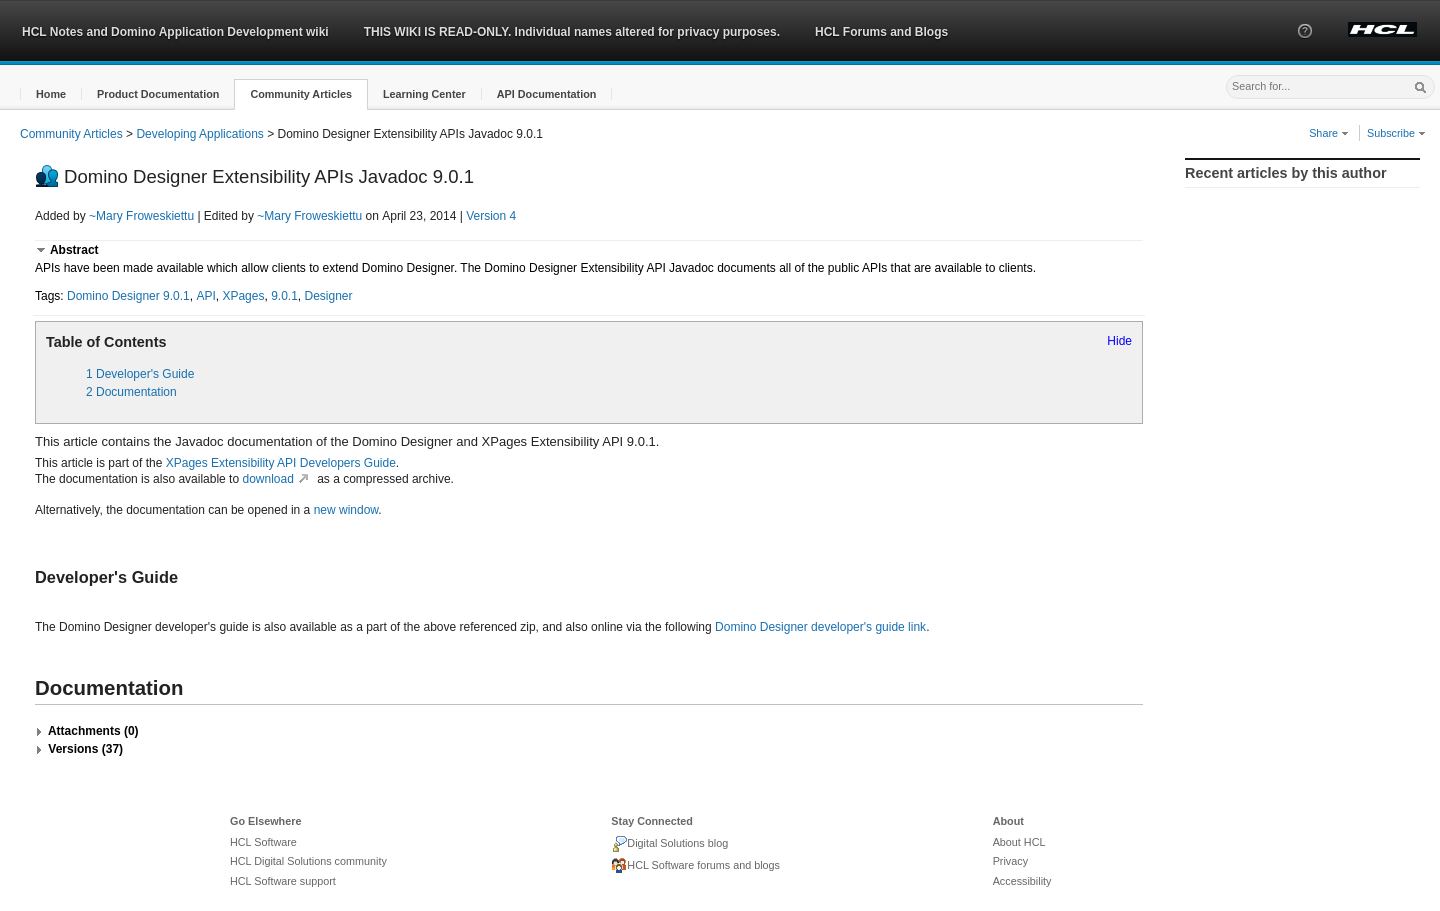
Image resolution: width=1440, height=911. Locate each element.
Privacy (1010, 861)
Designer (329, 296)
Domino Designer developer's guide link (820, 627)
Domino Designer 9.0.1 (128, 296)
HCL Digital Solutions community (308, 861)
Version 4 (491, 216)
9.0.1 (284, 296)
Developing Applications (199, 134)
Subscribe (1396, 133)
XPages (243, 296)
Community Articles (71, 134)
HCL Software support (283, 881)
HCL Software (263, 842)
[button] (1305, 49)
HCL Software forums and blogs (695, 866)
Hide (1119, 341)
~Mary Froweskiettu (141, 216)
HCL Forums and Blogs (881, 32)
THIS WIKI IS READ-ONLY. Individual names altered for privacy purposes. (572, 32)
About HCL (1019, 842)
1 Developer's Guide (140, 374)
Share (1329, 133)
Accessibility (1022, 881)
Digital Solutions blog (669, 844)
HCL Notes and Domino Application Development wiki (175, 32)
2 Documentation (131, 392)
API (205, 296)
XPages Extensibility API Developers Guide (281, 463)
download (277, 479)
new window (346, 510)
